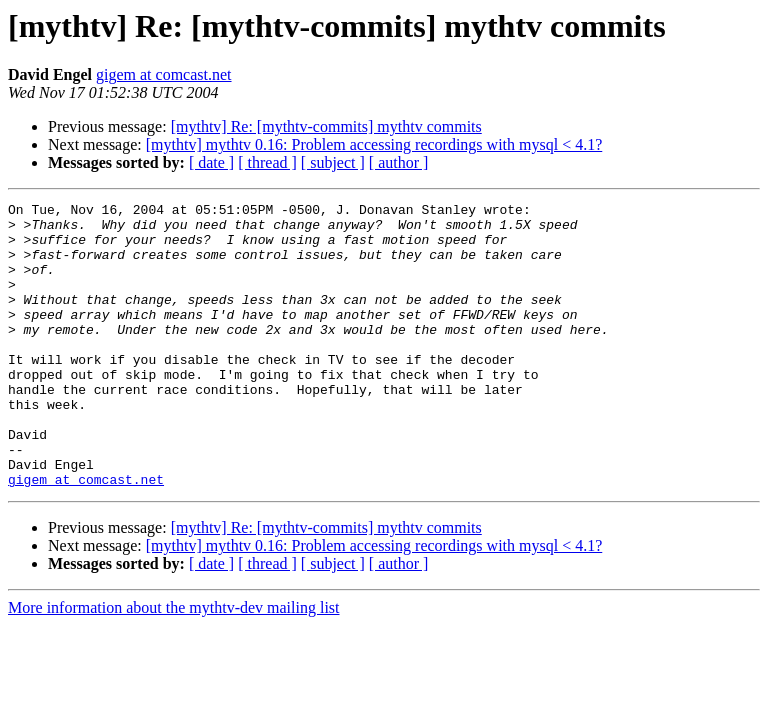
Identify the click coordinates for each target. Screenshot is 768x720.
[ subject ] (333, 162)
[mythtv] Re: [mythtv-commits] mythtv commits (326, 126)
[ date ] (211, 162)
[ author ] (399, 162)
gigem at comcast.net (164, 74)
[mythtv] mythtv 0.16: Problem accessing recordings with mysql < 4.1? (374, 144)
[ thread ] (267, 162)
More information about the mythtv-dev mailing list (174, 664)
